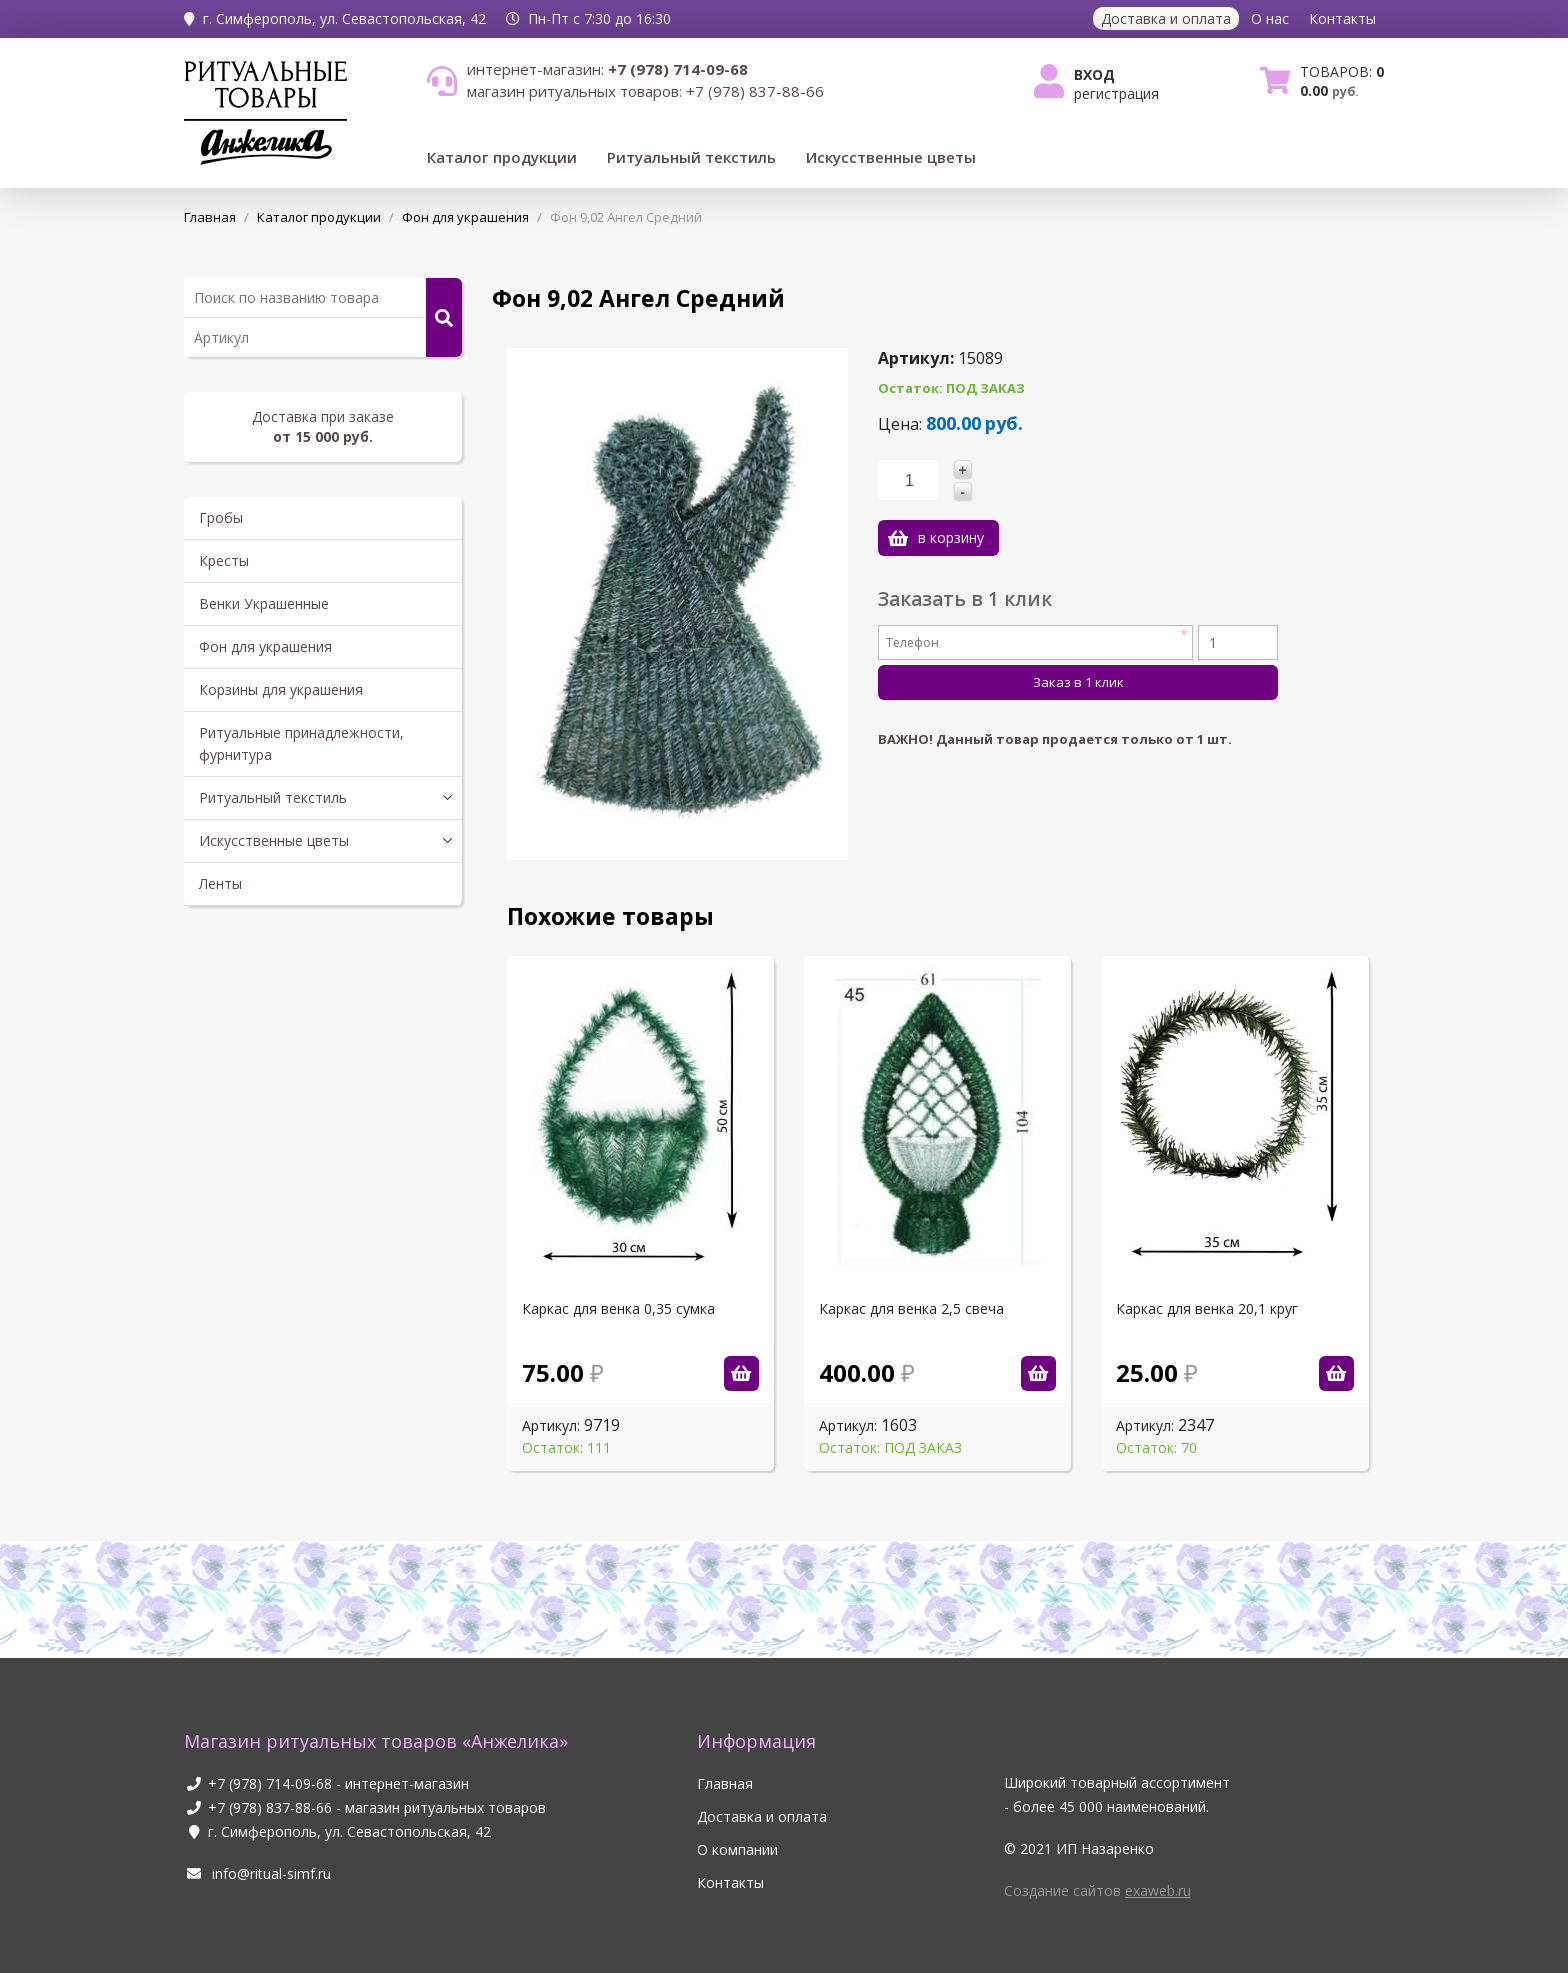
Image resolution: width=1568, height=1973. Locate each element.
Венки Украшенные (264, 603)
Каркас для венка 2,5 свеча (911, 1309)
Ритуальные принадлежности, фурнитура (301, 743)
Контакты (1342, 18)
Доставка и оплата (1166, 18)
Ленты (220, 883)
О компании (737, 1849)
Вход (1094, 74)
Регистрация (1116, 93)
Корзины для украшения (281, 689)
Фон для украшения (265, 646)
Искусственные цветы (891, 157)
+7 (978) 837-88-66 (270, 1807)
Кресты (224, 560)
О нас (1270, 18)
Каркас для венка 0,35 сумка (618, 1309)
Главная (725, 1783)
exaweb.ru (1158, 1890)
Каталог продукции (502, 157)
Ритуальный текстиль (691, 157)
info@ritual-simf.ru (257, 1873)
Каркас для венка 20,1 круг (1207, 1309)
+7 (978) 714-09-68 (270, 1783)
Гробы (221, 517)
